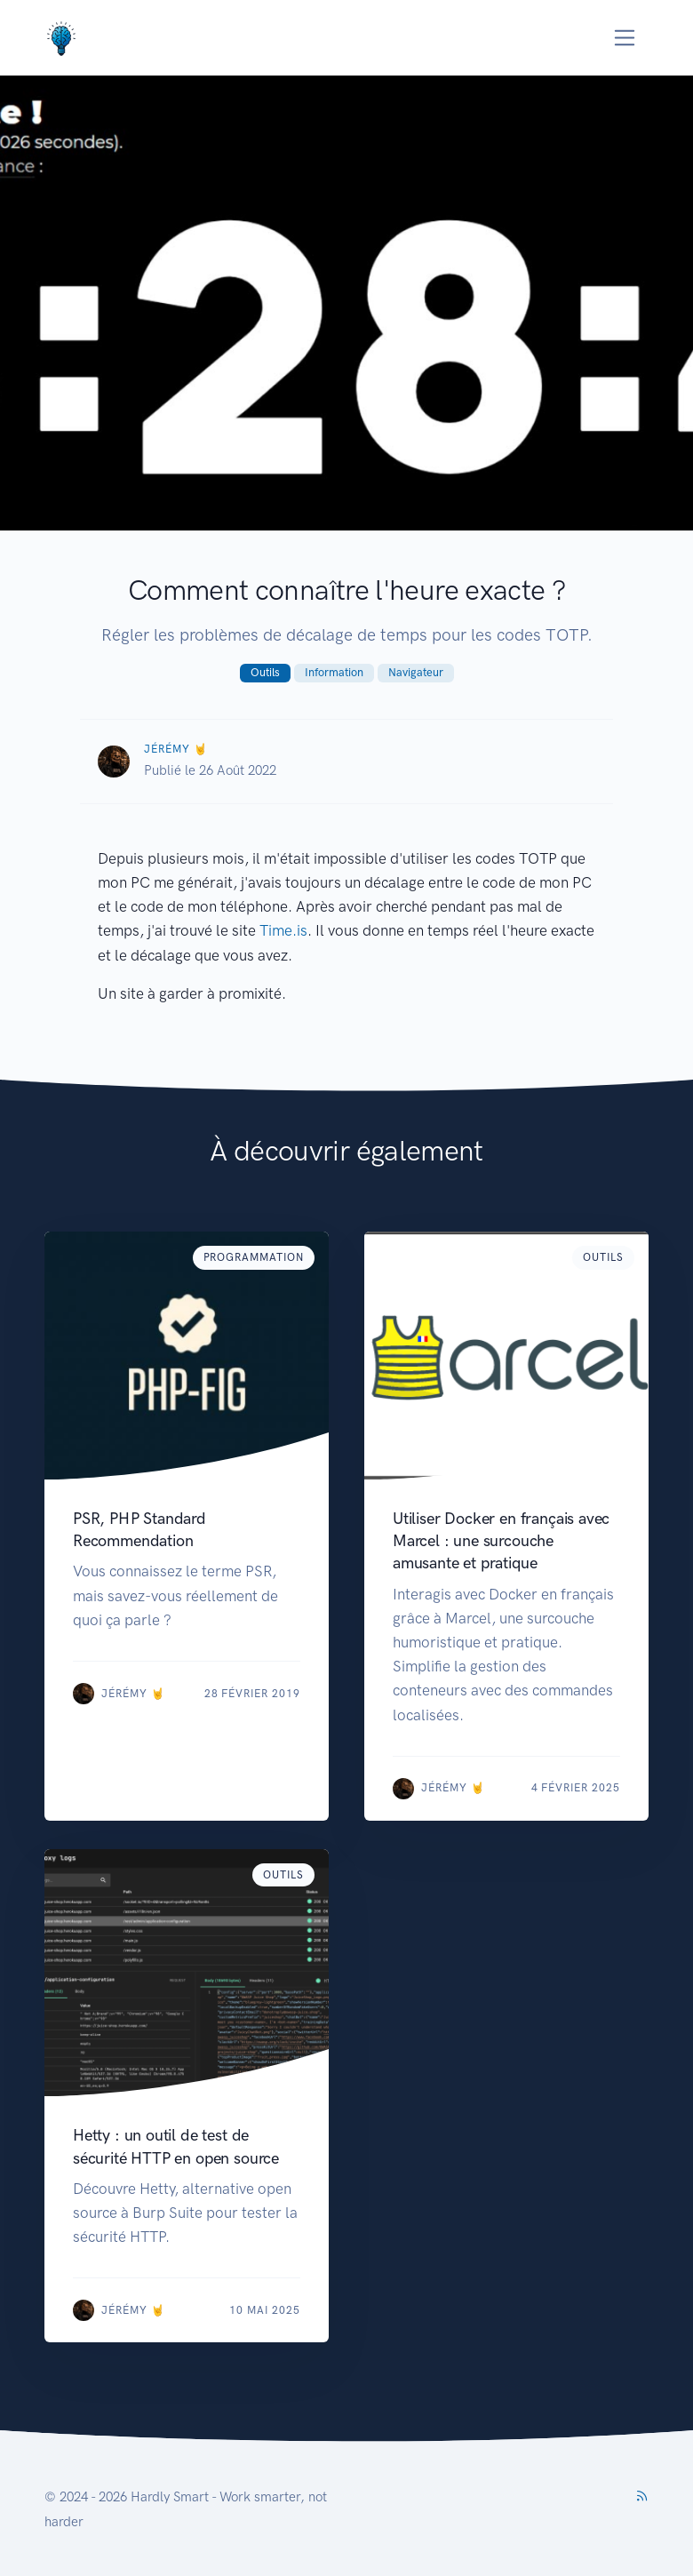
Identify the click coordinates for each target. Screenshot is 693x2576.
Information (334, 672)
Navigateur (415, 672)
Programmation (253, 1257)
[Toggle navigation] (625, 37)
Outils (265, 672)
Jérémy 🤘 (176, 749)
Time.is (283, 930)
